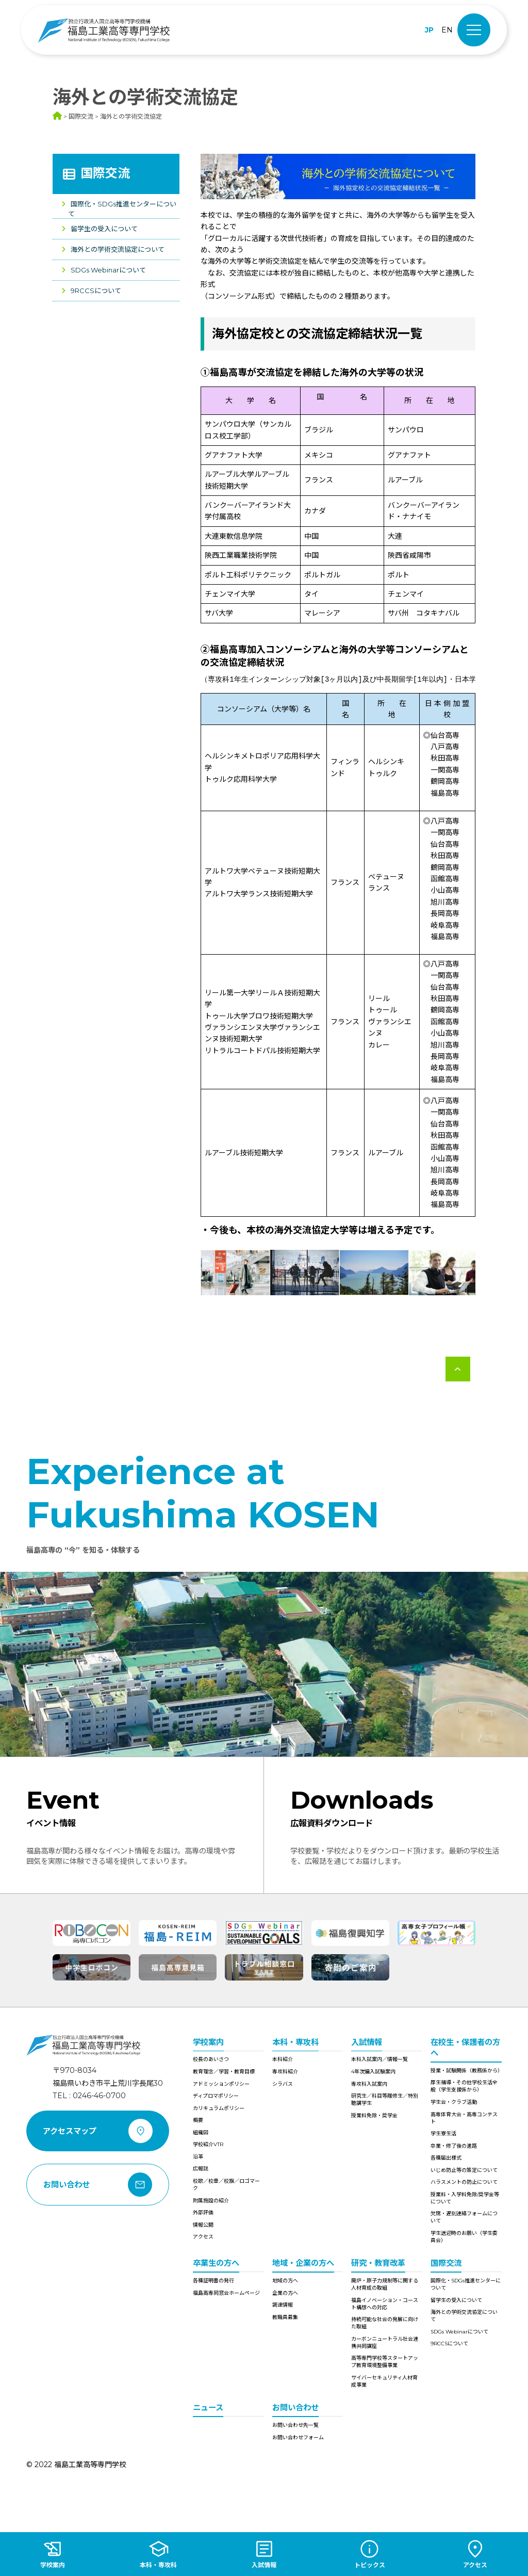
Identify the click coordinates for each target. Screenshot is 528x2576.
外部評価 (203, 2212)
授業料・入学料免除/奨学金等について (465, 2198)
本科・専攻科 (295, 2042)
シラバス (282, 2084)
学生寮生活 (443, 2133)
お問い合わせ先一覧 (295, 2425)
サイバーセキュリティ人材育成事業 (384, 2381)
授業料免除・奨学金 (374, 2115)
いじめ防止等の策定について (464, 2170)
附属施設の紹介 (211, 2200)
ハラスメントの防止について (464, 2182)
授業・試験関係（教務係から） (466, 2070)
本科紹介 (282, 2059)
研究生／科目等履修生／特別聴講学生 (384, 2099)
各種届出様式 (446, 2157)
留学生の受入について (104, 228)
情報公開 (203, 2224)
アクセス (203, 2236)
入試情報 (366, 2042)
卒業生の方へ (216, 2263)
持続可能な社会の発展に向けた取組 (384, 2323)
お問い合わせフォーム (298, 2437)
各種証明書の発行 (213, 2280)
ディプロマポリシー (216, 2095)
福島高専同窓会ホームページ (226, 2293)
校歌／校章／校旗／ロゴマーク (226, 2185)
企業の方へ (285, 2293)
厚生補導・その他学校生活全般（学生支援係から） (464, 2086)
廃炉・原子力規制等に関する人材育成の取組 (384, 2284)
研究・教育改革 (378, 2263)
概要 (198, 2120)
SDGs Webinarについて (108, 270)
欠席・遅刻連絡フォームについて (464, 2217)
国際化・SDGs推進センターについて (466, 2284)
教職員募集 (285, 2317)
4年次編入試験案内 (373, 2071)
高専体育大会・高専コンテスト (464, 2118)
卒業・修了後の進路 (454, 2146)
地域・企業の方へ (303, 2263)
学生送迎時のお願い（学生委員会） (464, 2237)
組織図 (200, 2132)
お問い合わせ (295, 2407)
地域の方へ (285, 2280)
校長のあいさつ (211, 2059)
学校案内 (208, 2042)
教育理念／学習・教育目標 (224, 2071)
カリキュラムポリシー (218, 2108)
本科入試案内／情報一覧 (379, 2059)
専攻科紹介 (285, 2071)
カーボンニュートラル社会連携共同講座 (384, 2342)
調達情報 (282, 2304)
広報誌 (200, 2168)
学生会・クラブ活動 (454, 2102)
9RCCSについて (96, 290)
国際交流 (105, 173)
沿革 (198, 2156)
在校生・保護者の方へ (465, 2047)
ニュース (208, 2407)
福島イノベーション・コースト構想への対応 (384, 2304)
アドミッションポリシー (221, 2084)
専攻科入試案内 (369, 2084)
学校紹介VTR (208, 2144)
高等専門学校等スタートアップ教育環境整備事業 (384, 2362)
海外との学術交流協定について (117, 249)
